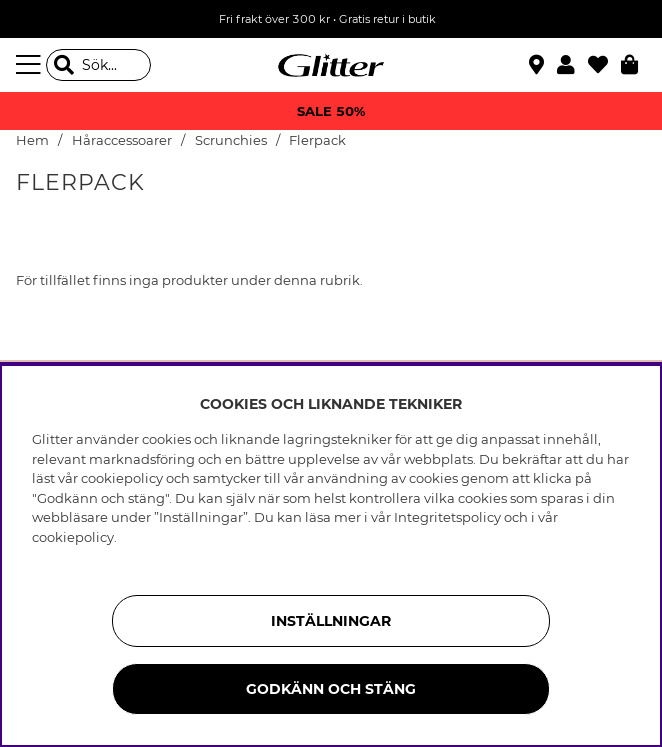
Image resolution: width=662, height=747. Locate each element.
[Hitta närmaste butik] (539, 67)
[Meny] (31, 65)
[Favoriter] (604, 65)
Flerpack (317, 140)
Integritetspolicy (447, 517)
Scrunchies (231, 140)
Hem (32, 140)
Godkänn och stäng (331, 689)
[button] (572, 65)
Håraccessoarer (122, 140)
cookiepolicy (73, 537)
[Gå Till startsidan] (331, 65)
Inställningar (331, 621)
